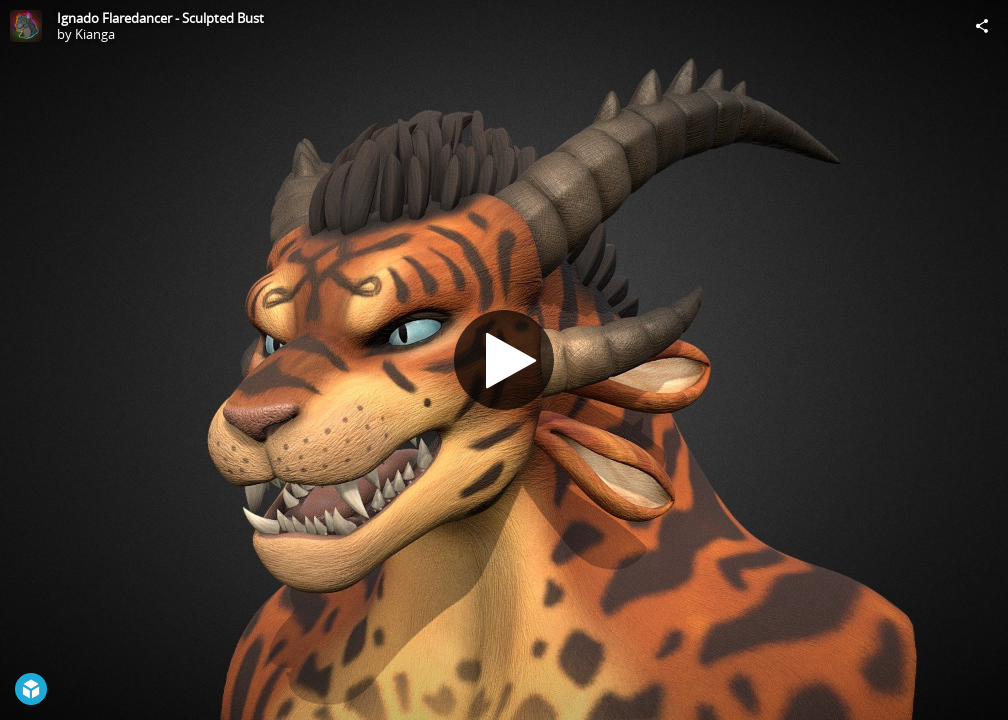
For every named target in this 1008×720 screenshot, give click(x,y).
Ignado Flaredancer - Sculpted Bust (160, 18)
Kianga (95, 34)
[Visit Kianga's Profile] (26, 26)
